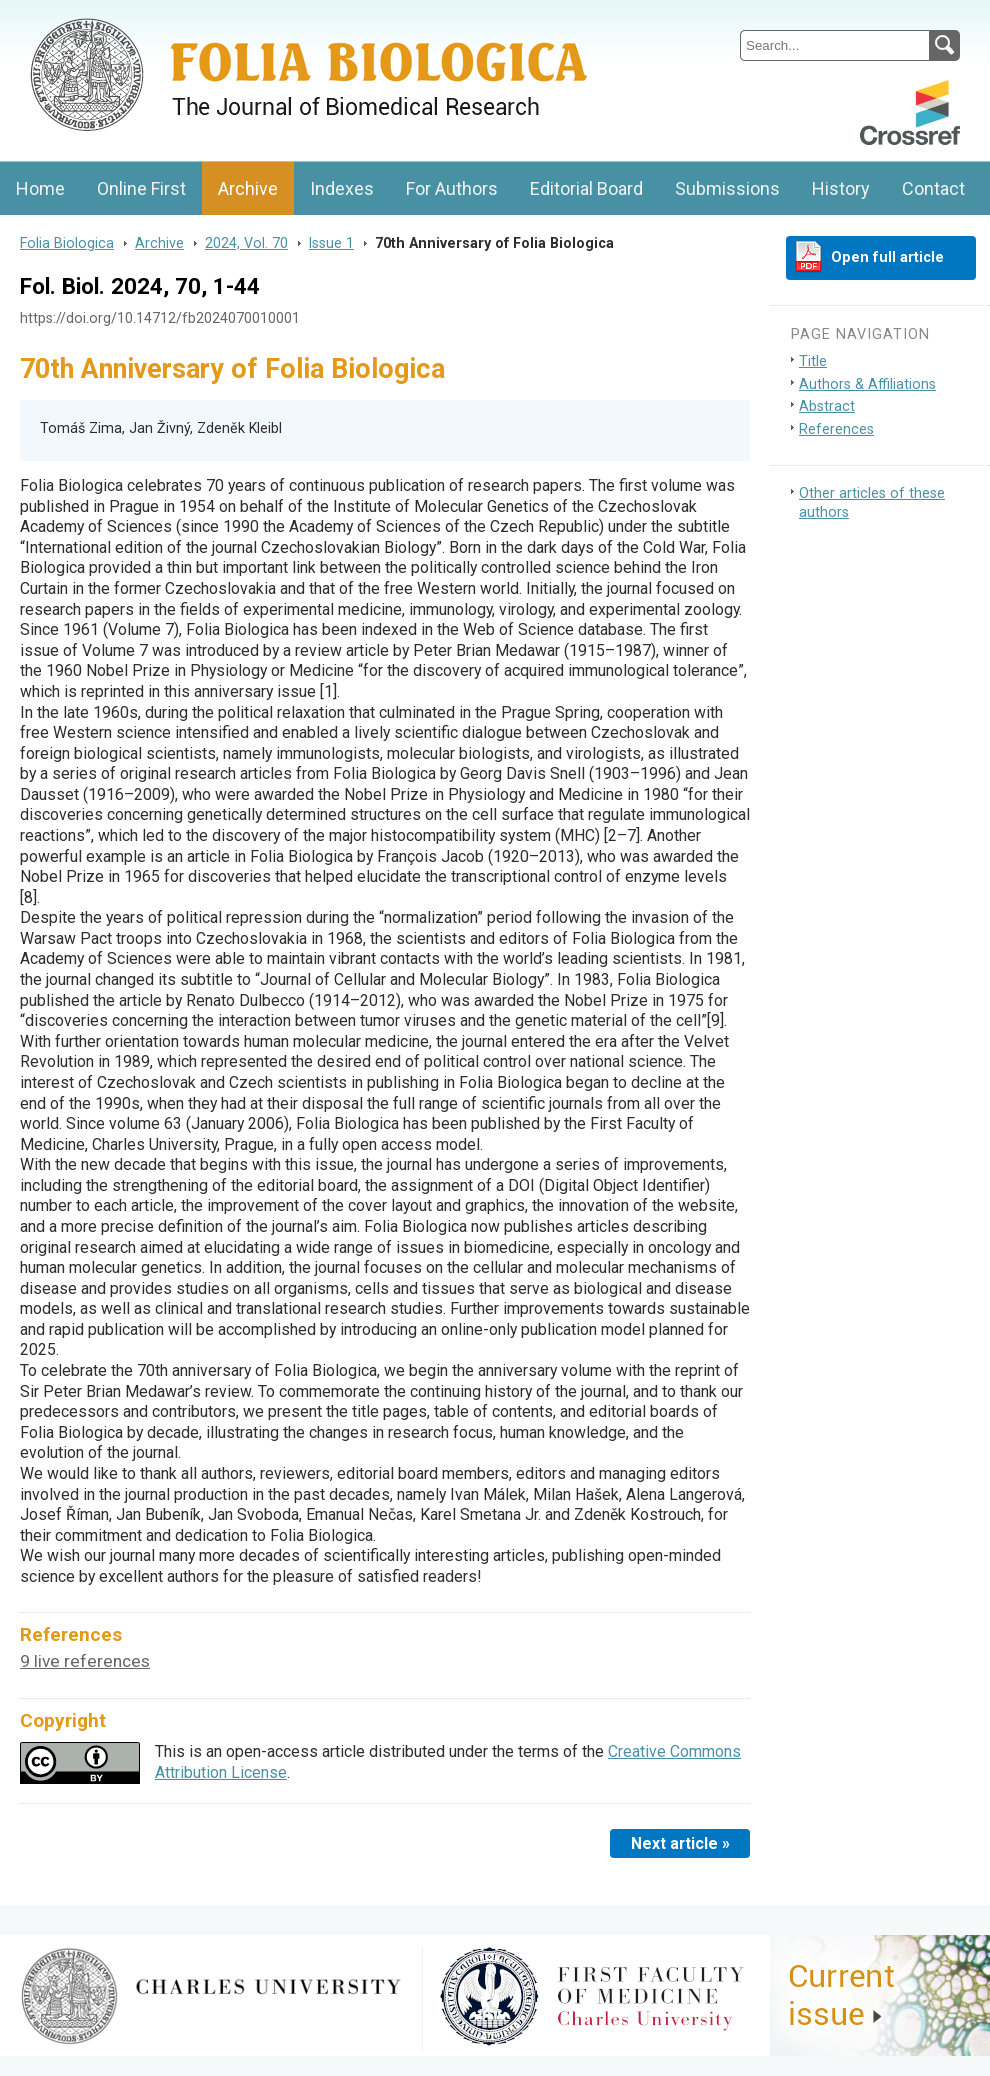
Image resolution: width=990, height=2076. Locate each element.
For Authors (452, 188)
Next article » (680, 1843)
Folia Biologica (67, 243)
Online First (141, 188)
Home (40, 188)
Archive (248, 188)
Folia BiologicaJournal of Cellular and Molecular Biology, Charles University (211, 17)
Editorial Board (586, 188)
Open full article (887, 257)
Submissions (727, 188)
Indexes (342, 188)
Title (813, 361)
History (841, 188)
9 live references (85, 1661)
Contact (933, 188)
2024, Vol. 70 (246, 243)
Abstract (827, 406)
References (836, 429)
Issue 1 (331, 243)
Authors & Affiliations (867, 384)
